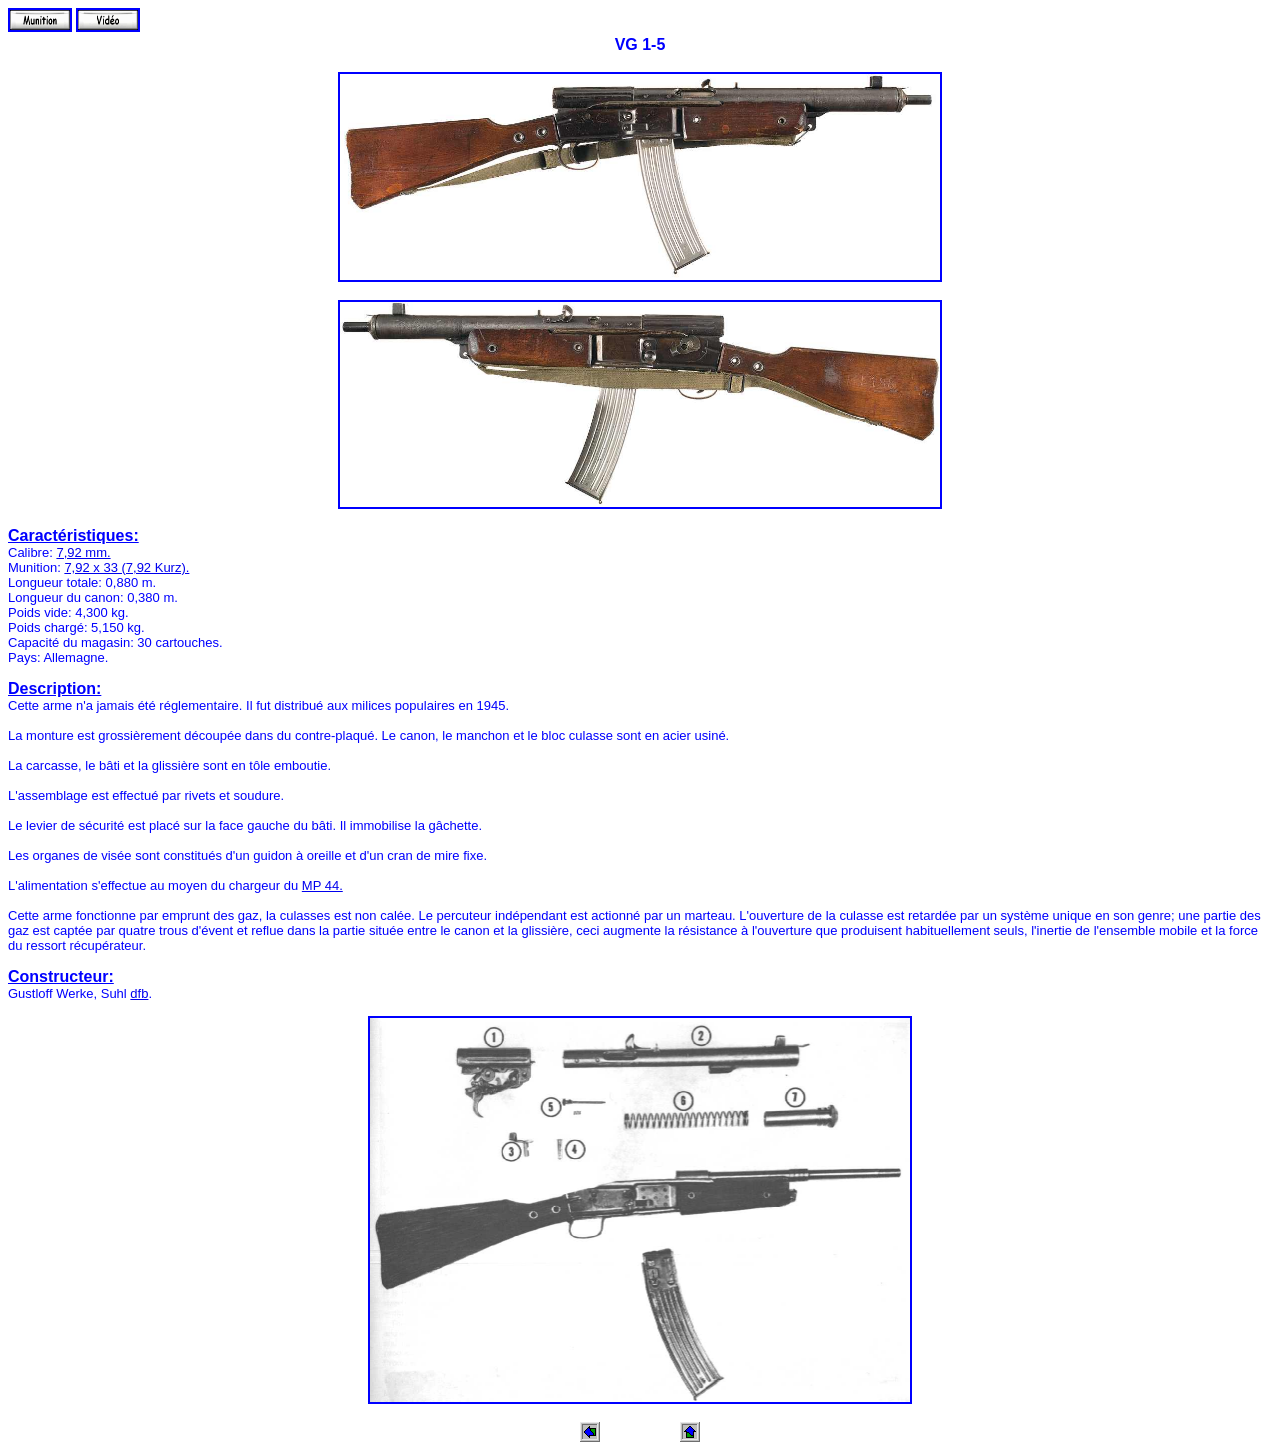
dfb (139, 993)
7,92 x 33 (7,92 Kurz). (126, 567)
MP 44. (322, 885)
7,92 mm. (83, 552)
